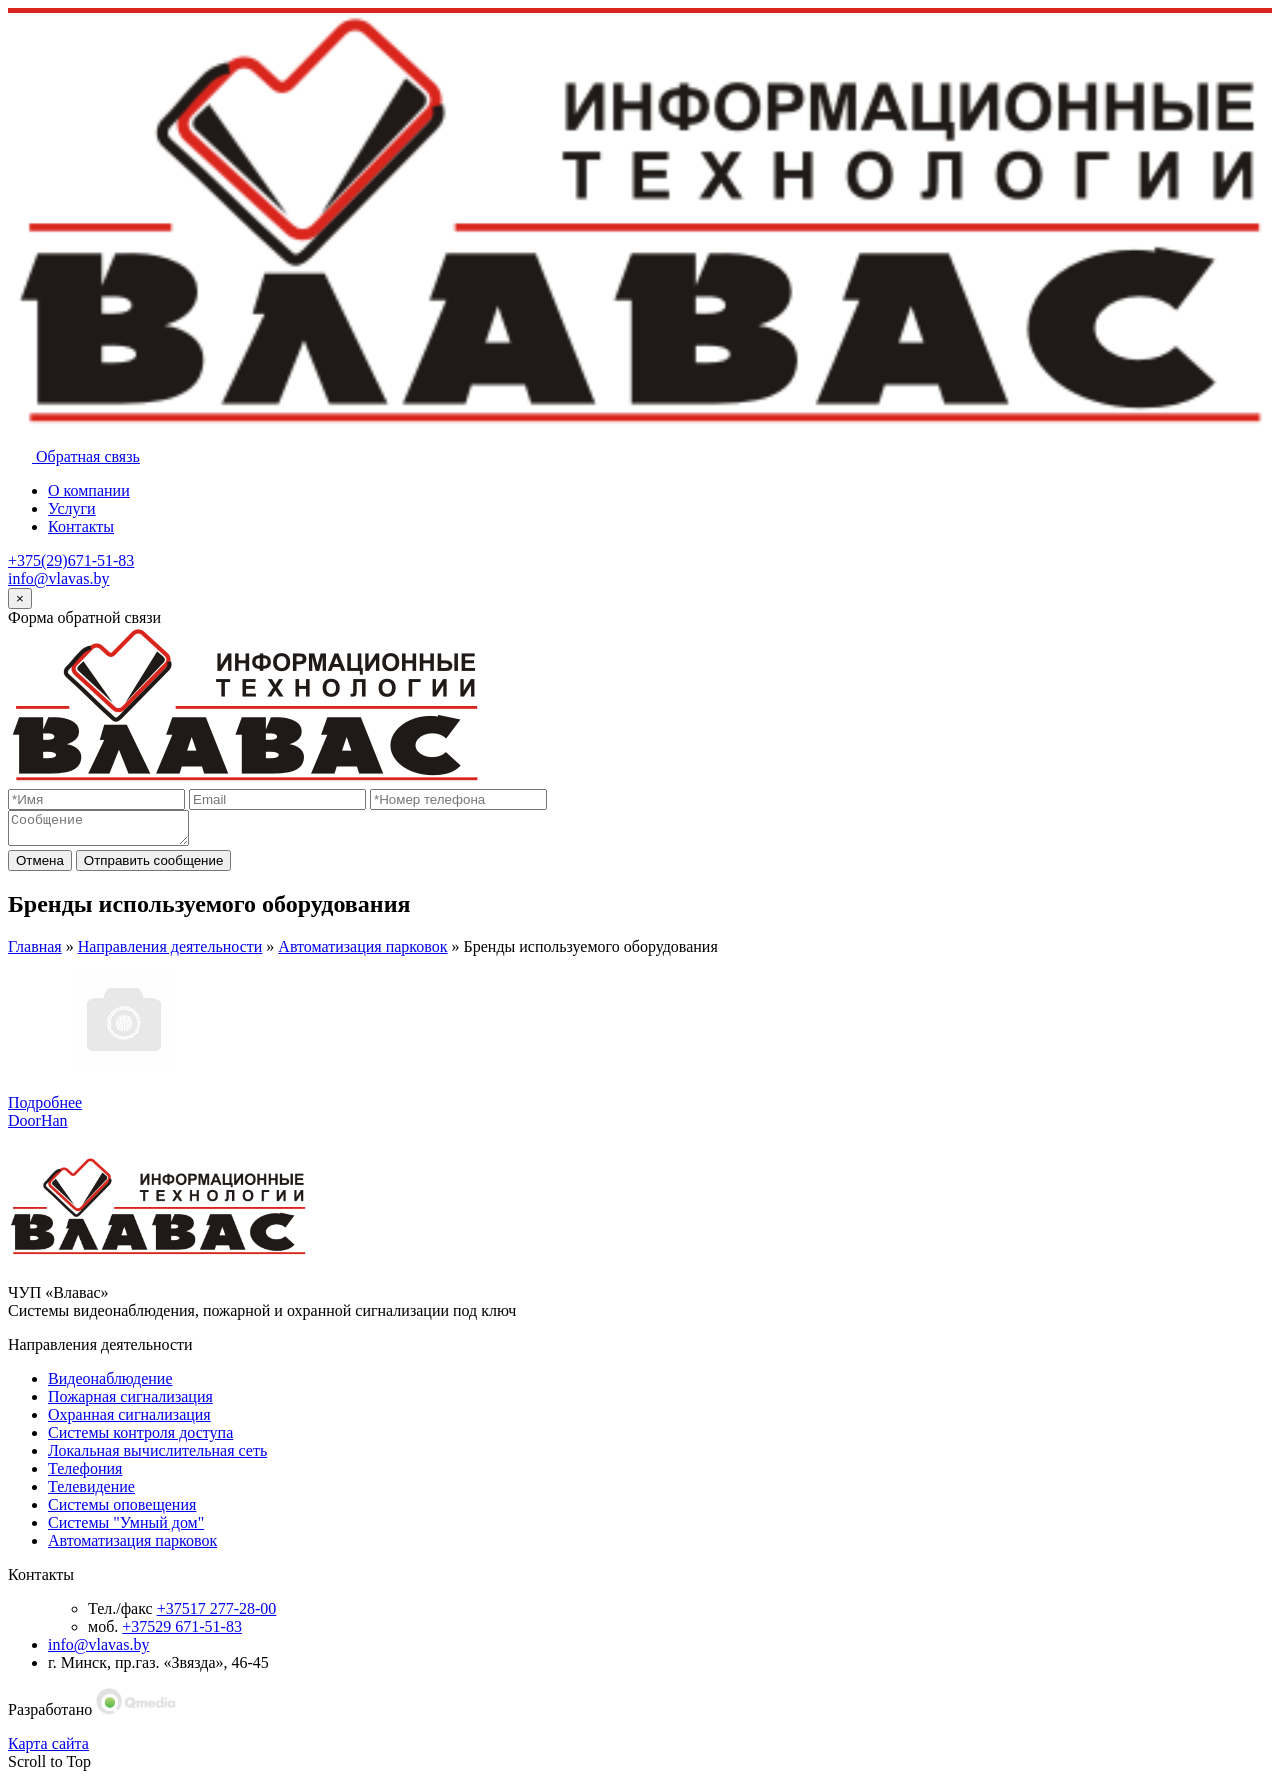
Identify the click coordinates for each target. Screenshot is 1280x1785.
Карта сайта (48, 1749)
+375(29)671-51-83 (71, 560)
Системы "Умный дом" (126, 1528)
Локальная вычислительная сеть (157, 1456)
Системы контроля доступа (140, 1438)
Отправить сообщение (154, 866)
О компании (89, 490)
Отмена (40, 866)
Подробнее (45, 1108)
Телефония (85, 1474)
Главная (35, 952)
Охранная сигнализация (129, 1420)
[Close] (20, 598)
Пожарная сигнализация (130, 1402)
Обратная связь (74, 456)
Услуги (72, 508)
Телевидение (91, 1492)
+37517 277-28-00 (217, 1614)
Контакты (81, 526)
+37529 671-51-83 (182, 1632)
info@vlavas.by (58, 578)
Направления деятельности (170, 952)
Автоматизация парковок (362, 952)
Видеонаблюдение (110, 1384)
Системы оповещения (122, 1510)
